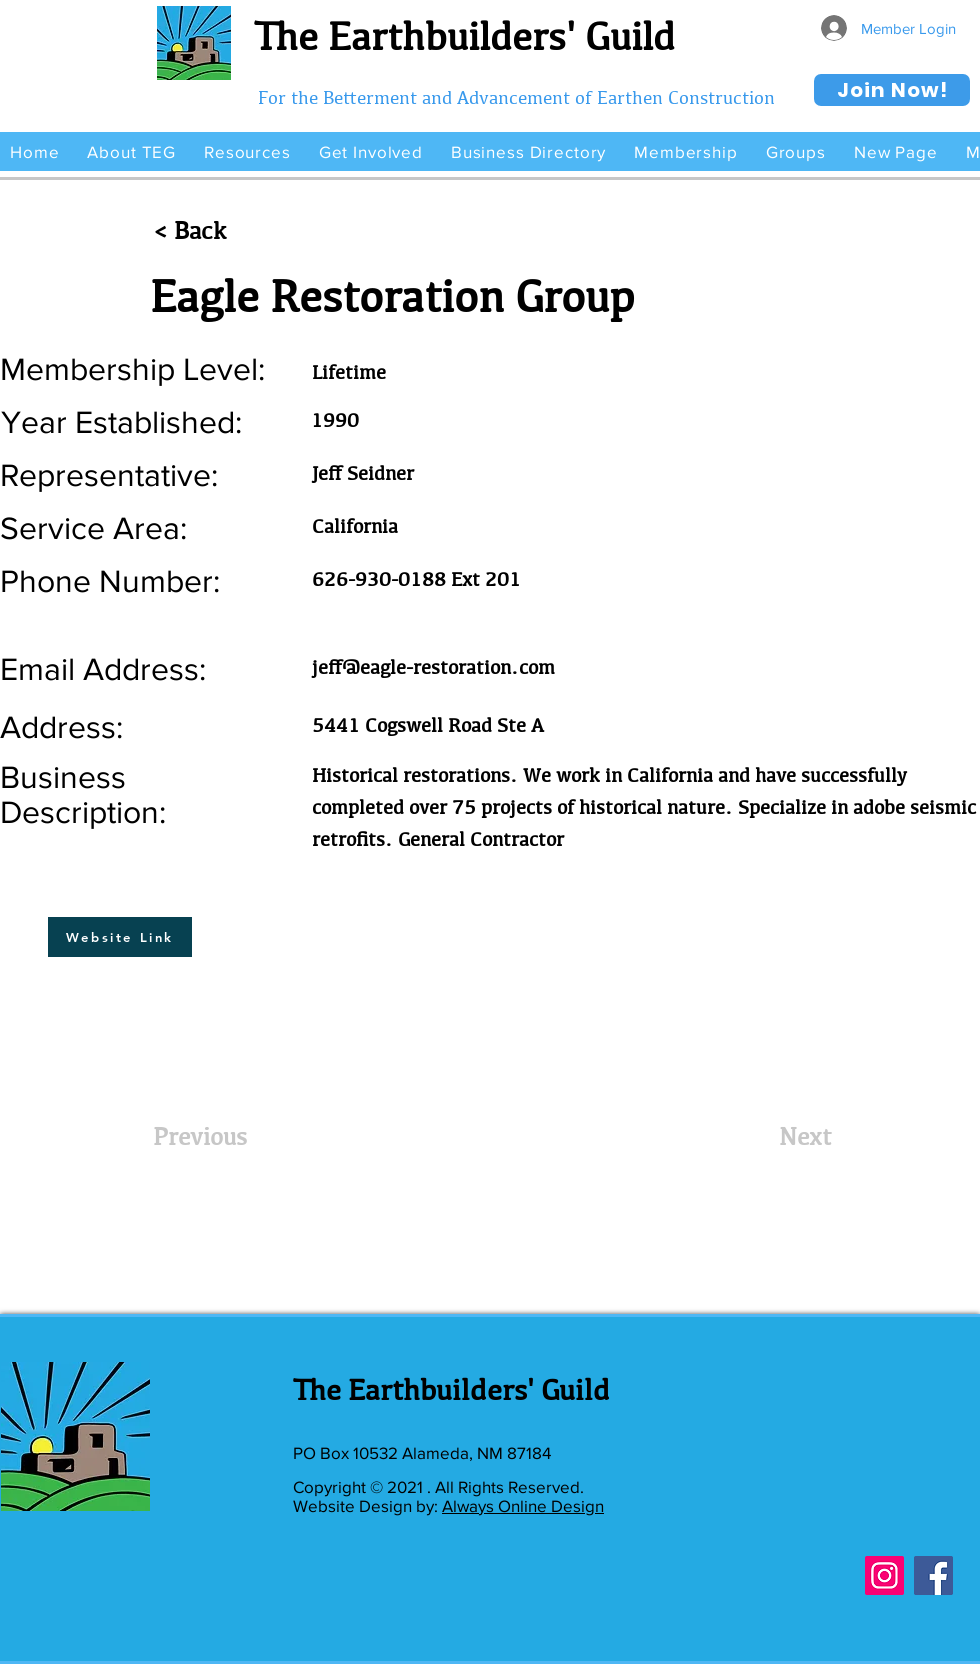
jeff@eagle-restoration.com (433, 667)
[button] (131, 151)
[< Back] (219, 231)
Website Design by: (367, 1505)
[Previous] (219, 1136)
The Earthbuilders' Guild (464, 36)
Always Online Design (523, 1505)
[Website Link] (120, 937)
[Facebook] (933, 1575)
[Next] (782, 1136)
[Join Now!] (892, 90)
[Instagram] (884, 1575)
